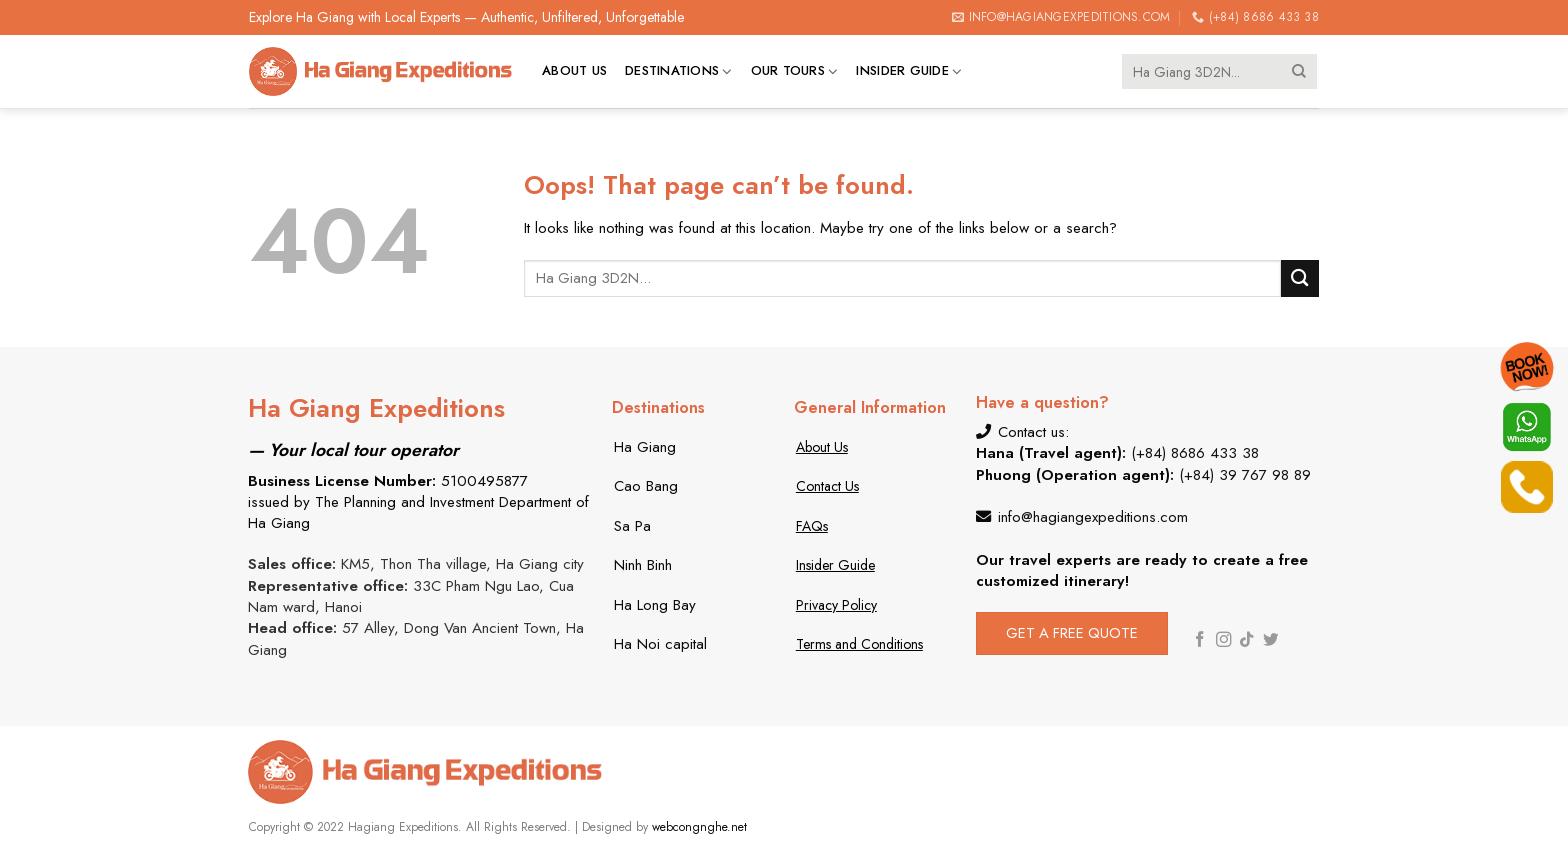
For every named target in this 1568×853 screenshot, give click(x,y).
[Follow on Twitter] (1271, 640)
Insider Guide (909, 71)
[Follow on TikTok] (1247, 640)
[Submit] (1299, 71)
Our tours (795, 71)
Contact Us (827, 486)
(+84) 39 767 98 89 (1245, 475)
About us (574, 70)
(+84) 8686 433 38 (1195, 453)
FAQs (812, 526)
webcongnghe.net (699, 827)
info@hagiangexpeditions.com (1093, 517)
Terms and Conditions (859, 644)
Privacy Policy (836, 605)
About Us (822, 447)
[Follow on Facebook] (1200, 640)
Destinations (679, 71)
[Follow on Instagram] (1224, 640)
